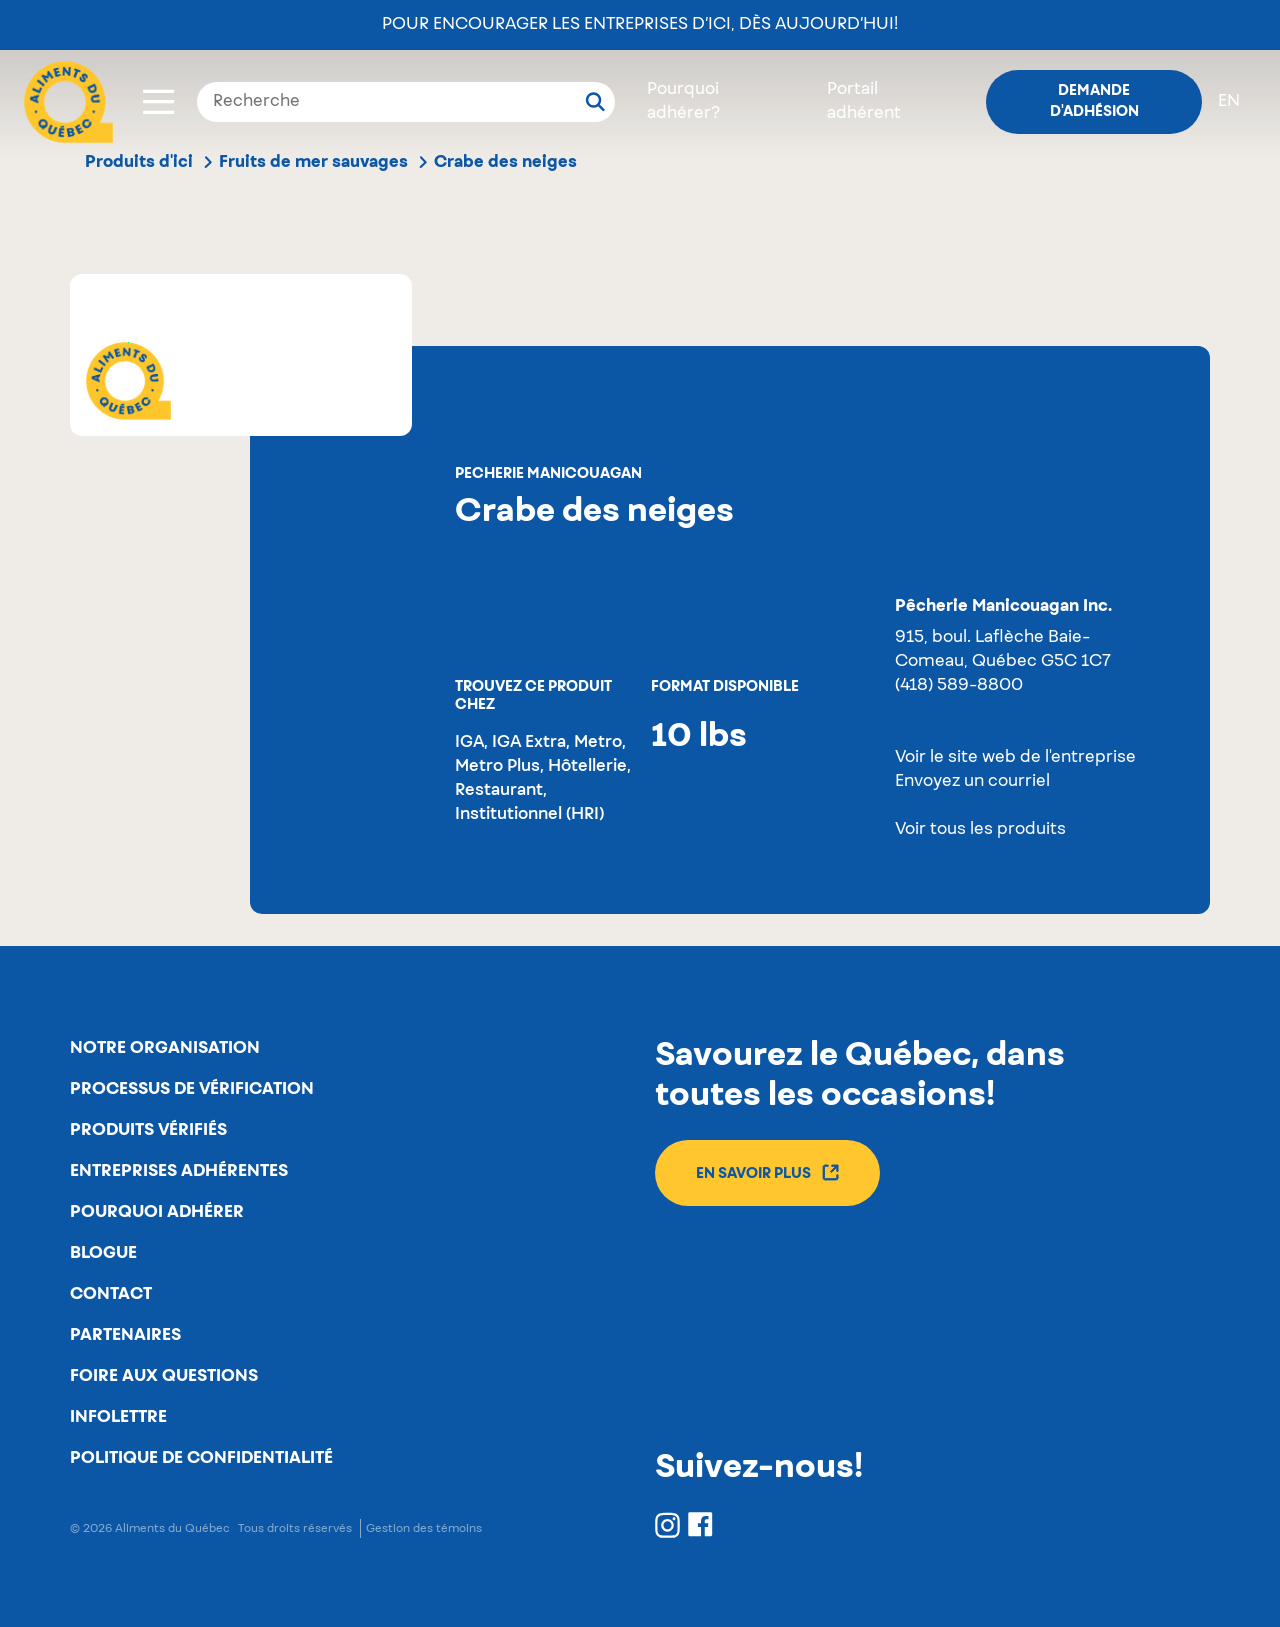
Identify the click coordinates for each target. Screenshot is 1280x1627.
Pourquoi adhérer (157, 1212)
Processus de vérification (192, 1089)
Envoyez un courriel (972, 782)
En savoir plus (767, 1172)
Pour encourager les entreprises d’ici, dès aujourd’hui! (640, 25)
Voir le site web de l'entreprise (1015, 758)
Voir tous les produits (980, 830)
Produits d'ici (139, 162)
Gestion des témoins (424, 1528)
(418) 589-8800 (959, 686)
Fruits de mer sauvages (313, 162)
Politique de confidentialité (201, 1458)
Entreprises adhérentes (179, 1171)
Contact (111, 1294)
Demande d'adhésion (1094, 101)
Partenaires (125, 1335)
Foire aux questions (164, 1376)
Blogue (103, 1253)
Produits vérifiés (148, 1130)
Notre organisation (165, 1048)
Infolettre (118, 1417)
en (1229, 102)
